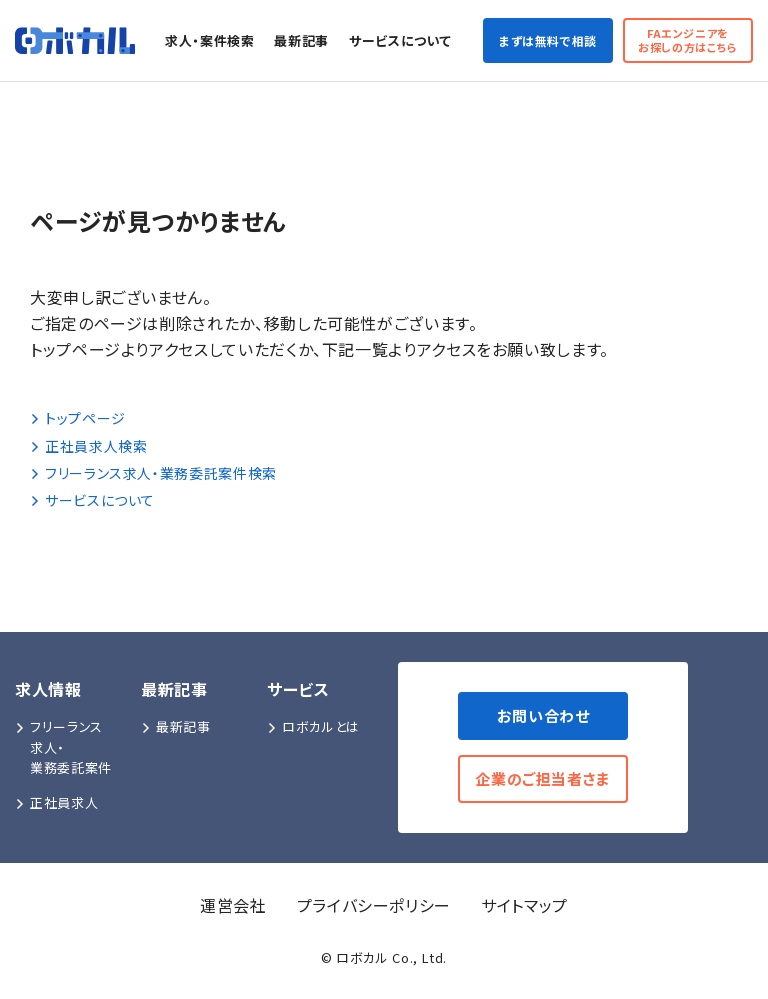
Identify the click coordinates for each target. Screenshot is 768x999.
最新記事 (301, 40)
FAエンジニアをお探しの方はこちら (688, 39)
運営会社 (233, 905)
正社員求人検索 (88, 446)
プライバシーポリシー (374, 905)
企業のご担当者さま (543, 778)
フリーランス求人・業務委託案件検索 (153, 473)
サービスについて (400, 40)
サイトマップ (524, 905)
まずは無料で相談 (548, 40)
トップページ (78, 418)
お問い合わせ (543, 715)
